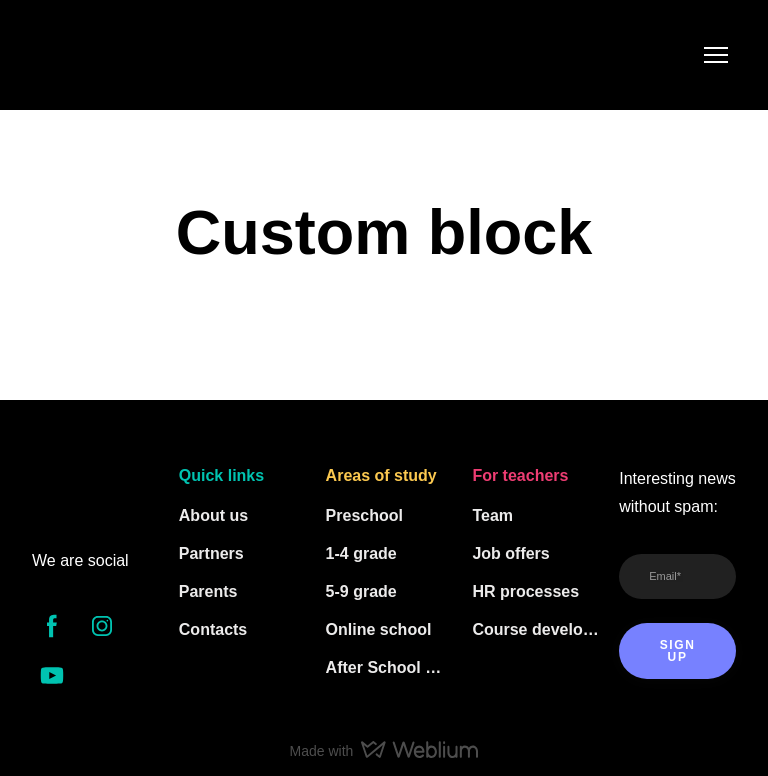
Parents (208, 591)
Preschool (364, 515)
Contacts (213, 629)
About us (213, 515)
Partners (211, 553)
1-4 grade (361, 553)
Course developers (535, 629)
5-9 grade (361, 591)
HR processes (525, 591)
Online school (379, 629)
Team (492, 515)
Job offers (510, 553)
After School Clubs (389, 667)
